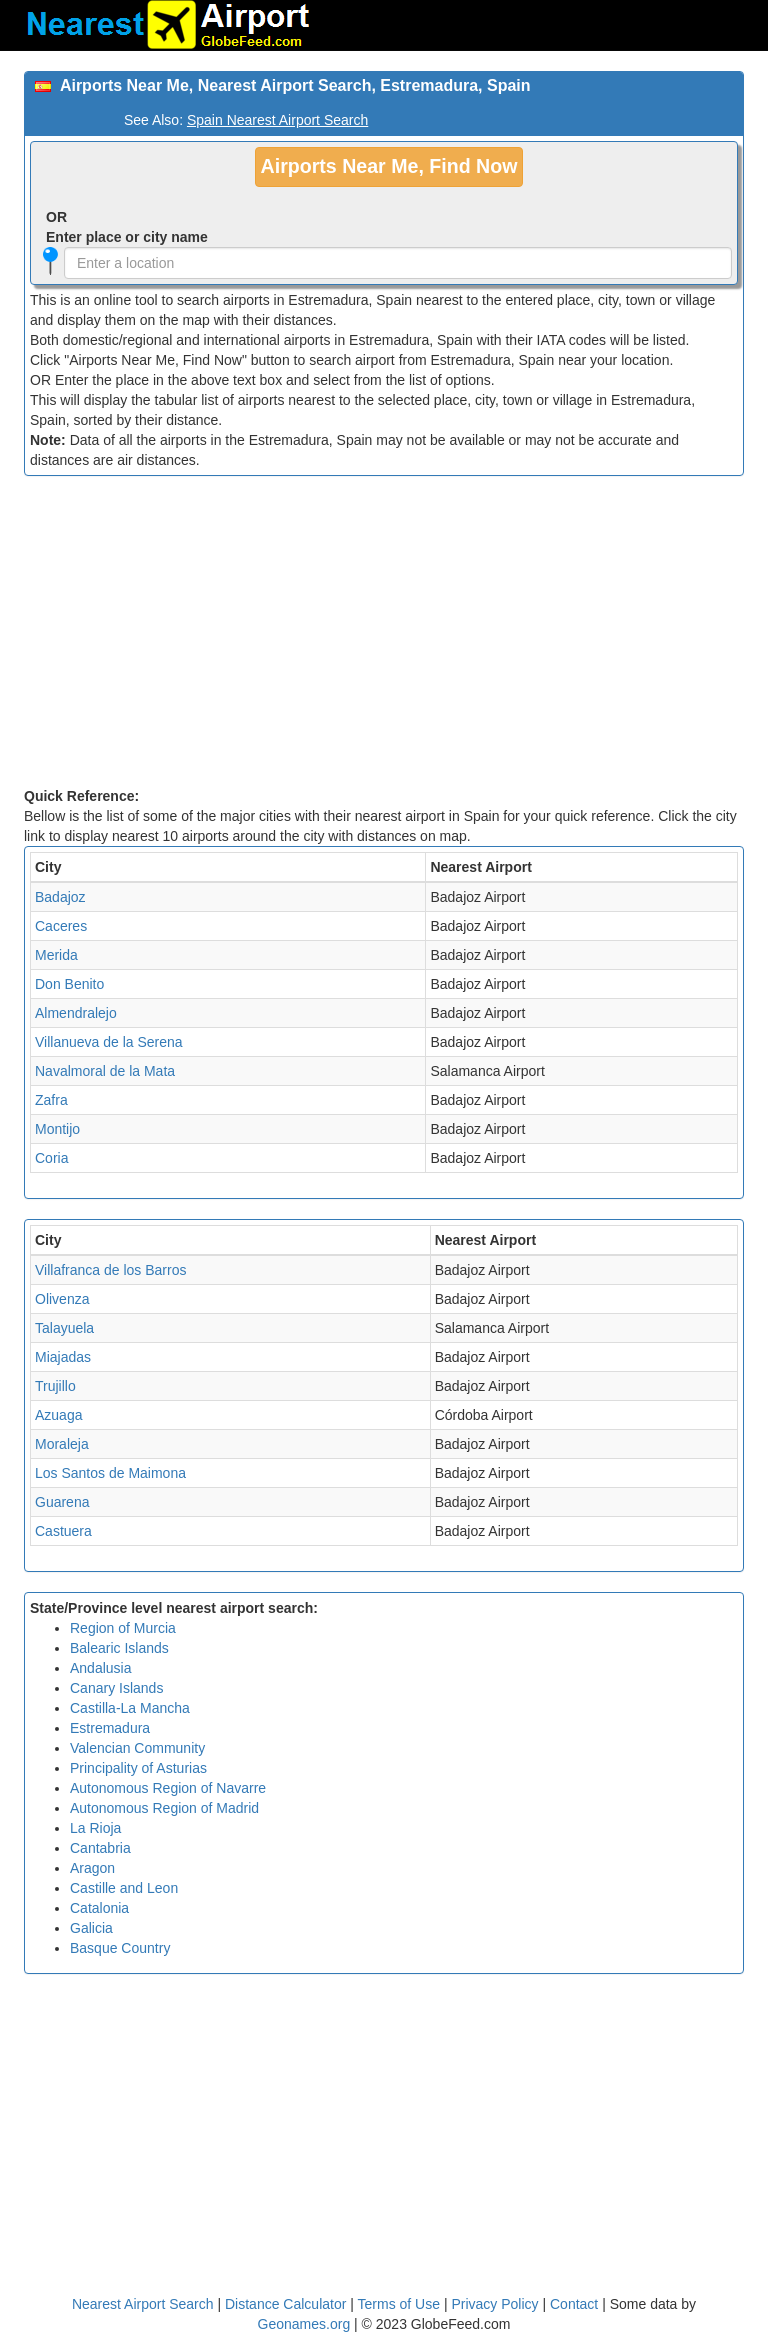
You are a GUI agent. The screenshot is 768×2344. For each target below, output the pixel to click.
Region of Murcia (123, 1628)
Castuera (63, 1531)
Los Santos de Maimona (110, 1473)
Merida (56, 955)
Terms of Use (401, 2304)
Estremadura (110, 1728)
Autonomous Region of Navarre (168, 1788)
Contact (574, 2304)
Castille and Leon (124, 1888)
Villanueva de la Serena (109, 1042)
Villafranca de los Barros (110, 1270)
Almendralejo (76, 1013)
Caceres (61, 926)
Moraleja (62, 1444)
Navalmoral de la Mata (105, 1071)
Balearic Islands (119, 1648)
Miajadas (63, 1357)
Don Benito (69, 984)
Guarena (62, 1502)
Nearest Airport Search (143, 2304)
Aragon (92, 1868)
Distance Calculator (285, 2304)
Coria (51, 1158)
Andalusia (101, 1668)
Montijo (57, 1129)
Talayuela (64, 1328)
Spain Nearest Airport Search (277, 120)
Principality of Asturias (138, 1768)
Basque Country (120, 1948)
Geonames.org (304, 2324)
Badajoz (60, 897)
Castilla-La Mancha (130, 1708)
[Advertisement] (384, 636)
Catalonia (99, 1908)
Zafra (51, 1100)
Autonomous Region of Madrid (164, 1808)
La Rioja (95, 1828)
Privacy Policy (496, 2304)
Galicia (91, 1928)
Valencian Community (137, 1748)
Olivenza (62, 1299)
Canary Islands (116, 1688)
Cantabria (100, 1848)
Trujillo (55, 1386)
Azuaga (58, 1415)
